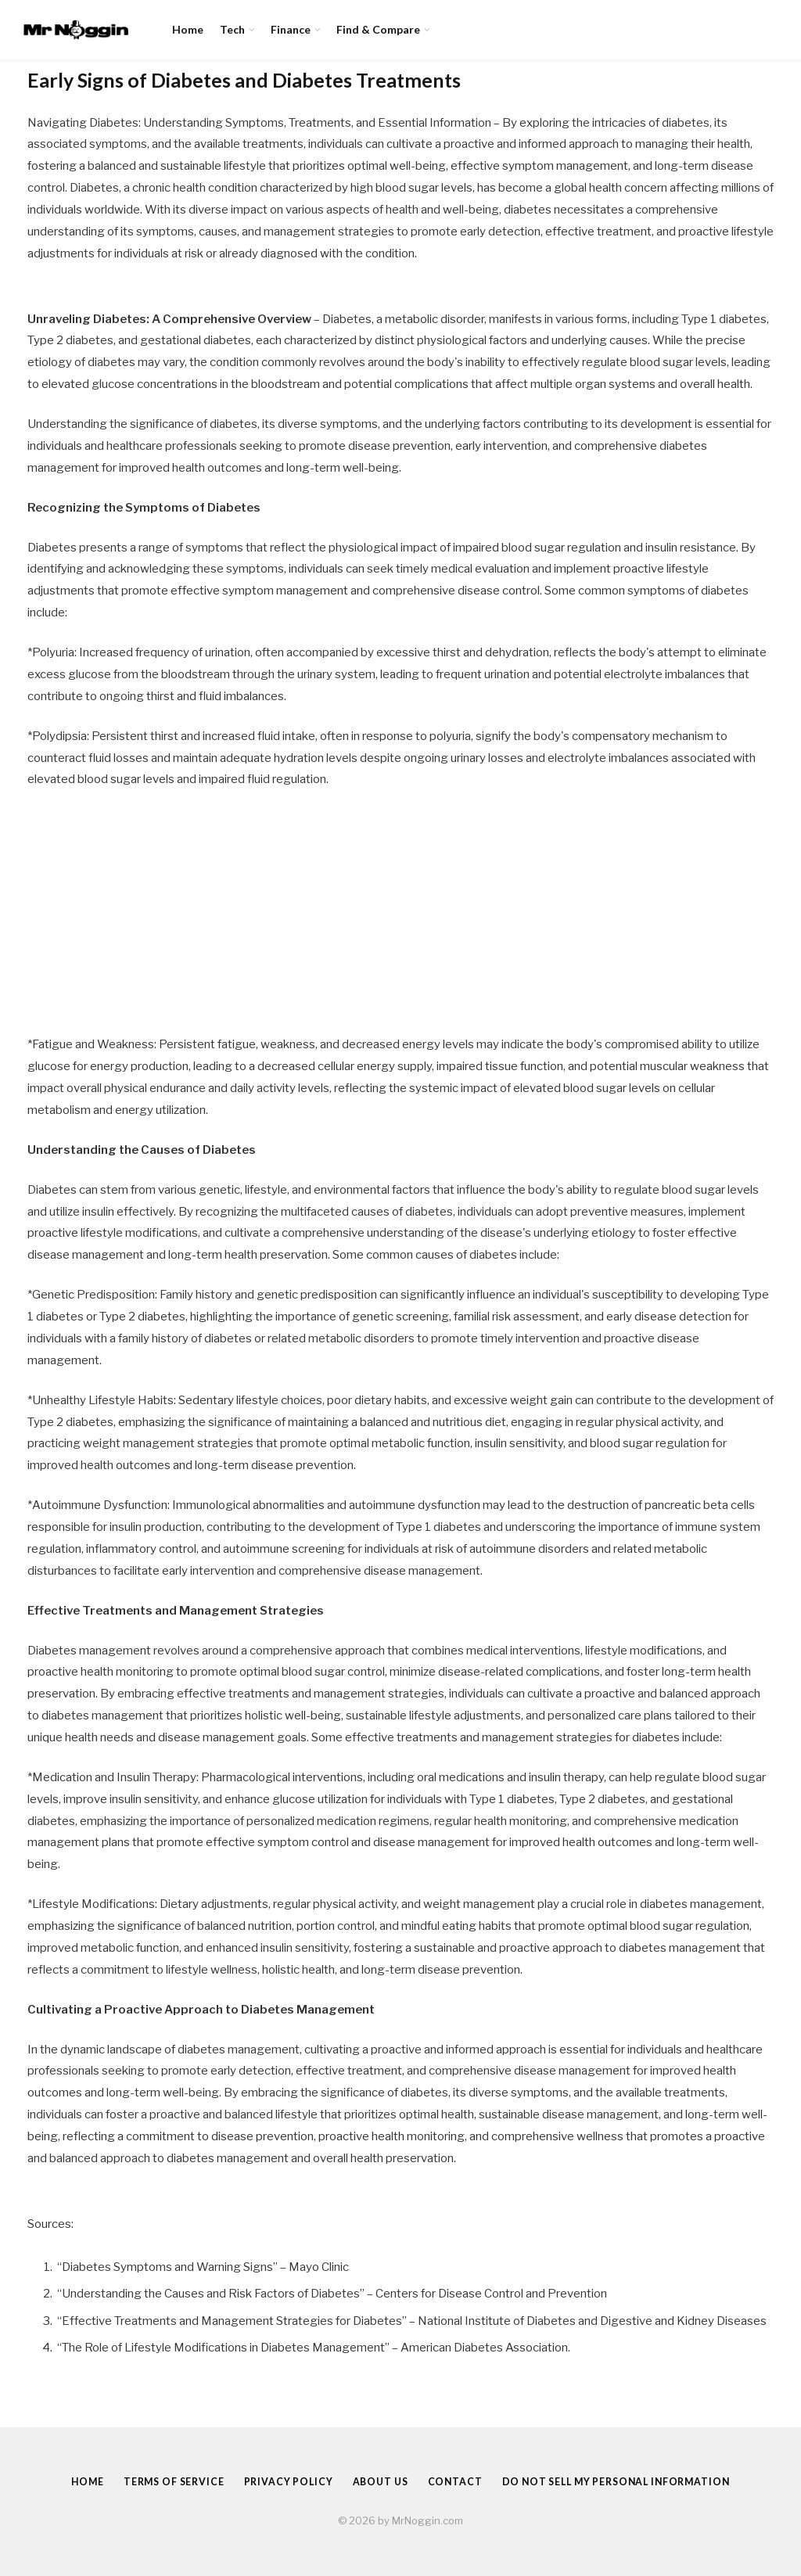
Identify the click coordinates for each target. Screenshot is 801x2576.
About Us (378, 2481)
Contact (455, 2481)
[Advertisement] (400, 918)
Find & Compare (378, 29)
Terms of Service (163, 2481)
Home (187, 29)
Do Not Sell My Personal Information (623, 2481)
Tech (232, 29)
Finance (291, 29)
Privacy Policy (282, 2481)
